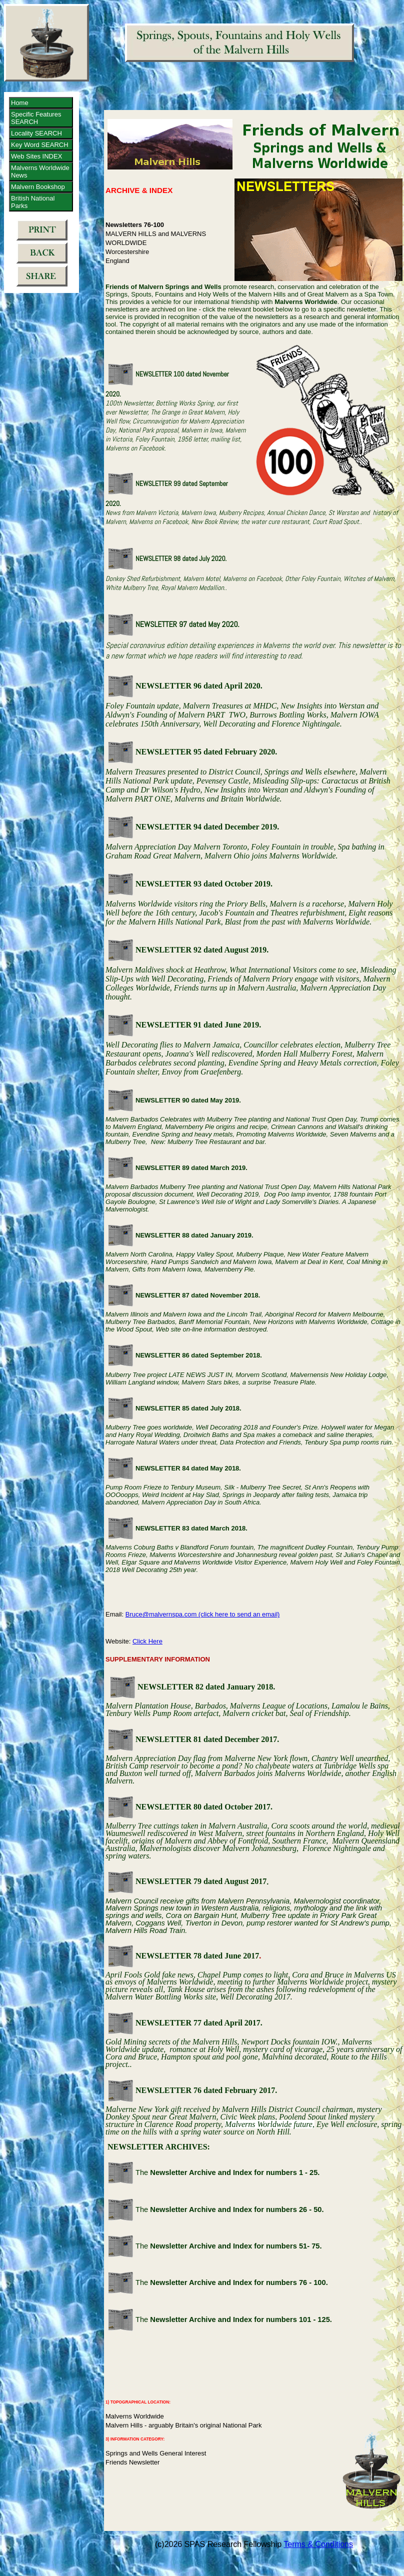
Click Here (147, 1641)
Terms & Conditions (318, 2544)
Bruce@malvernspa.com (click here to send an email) (203, 1614)
